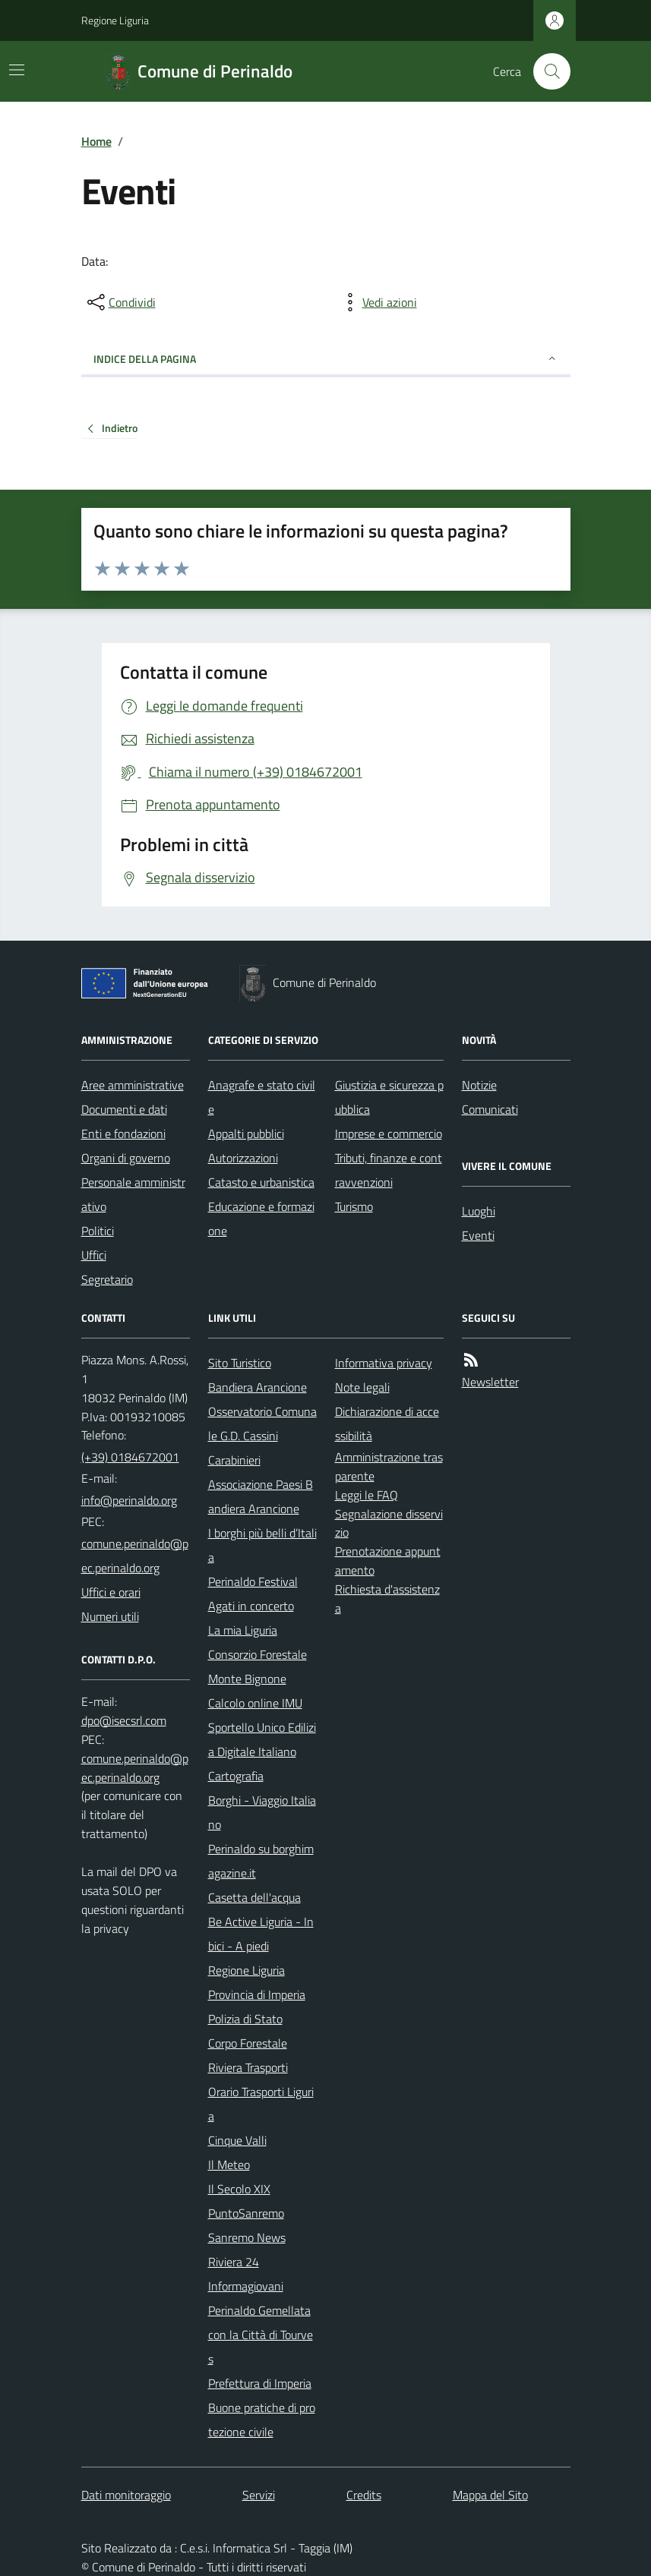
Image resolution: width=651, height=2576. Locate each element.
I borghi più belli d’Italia (262, 1545)
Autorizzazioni (243, 1158)
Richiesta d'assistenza (387, 1598)
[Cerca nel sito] (545, 71)
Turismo (354, 1206)
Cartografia (236, 1776)
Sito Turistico (239, 1363)
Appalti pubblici (246, 1133)
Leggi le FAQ (366, 1495)
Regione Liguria (115, 20)
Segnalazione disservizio (389, 1523)
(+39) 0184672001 (130, 1457)
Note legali (362, 1387)
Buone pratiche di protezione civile (261, 2419)
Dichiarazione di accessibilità (387, 1423)
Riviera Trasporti (248, 2067)
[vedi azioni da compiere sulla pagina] (377, 302)
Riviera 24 (233, 2262)
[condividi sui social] (120, 302)
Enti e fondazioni (123, 1133)
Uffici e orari (111, 1592)
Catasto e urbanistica (261, 1182)
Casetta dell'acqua (254, 1897)
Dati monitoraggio (126, 2495)
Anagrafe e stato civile (261, 1097)
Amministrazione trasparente (389, 1466)
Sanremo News (247, 2237)
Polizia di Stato (245, 2019)
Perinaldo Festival (253, 1581)
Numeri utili (110, 1616)
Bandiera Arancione (257, 1387)
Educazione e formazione (261, 1218)
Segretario (107, 1279)
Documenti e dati (124, 1109)
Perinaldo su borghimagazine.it (261, 1861)
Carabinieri (234, 1460)
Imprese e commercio (388, 1133)
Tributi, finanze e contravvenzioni (388, 1170)
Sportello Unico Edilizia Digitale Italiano (262, 1739)
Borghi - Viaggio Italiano (262, 1812)
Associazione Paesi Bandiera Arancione (260, 1496)
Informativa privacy (383, 1363)
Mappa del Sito (490, 2495)
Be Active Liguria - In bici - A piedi (261, 1933)
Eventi (478, 1235)
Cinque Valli (237, 2140)
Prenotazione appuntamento (388, 1560)
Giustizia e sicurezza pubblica (389, 1097)
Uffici (93, 1255)
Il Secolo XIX (239, 2189)
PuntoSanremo (246, 2213)
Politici (97, 1231)
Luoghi (478, 1211)
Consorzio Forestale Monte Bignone (257, 1666)
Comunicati (490, 1109)
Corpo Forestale (247, 2043)
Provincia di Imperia (256, 1994)
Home (96, 141)
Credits (363, 2495)
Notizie (479, 1085)
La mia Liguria (242, 1630)
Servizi (258, 2495)
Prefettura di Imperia (259, 2383)
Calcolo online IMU (255, 1703)
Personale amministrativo (133, 1194)
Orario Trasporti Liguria (261, 2104)
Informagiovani (245, 2286)
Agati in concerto (251, 1606)
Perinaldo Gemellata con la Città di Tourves (260, 2334)
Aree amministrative (132, 1085)
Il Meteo (229, 2164)
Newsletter (490, 1382)
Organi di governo (125, 1158)
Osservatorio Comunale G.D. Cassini (262, 1423)
